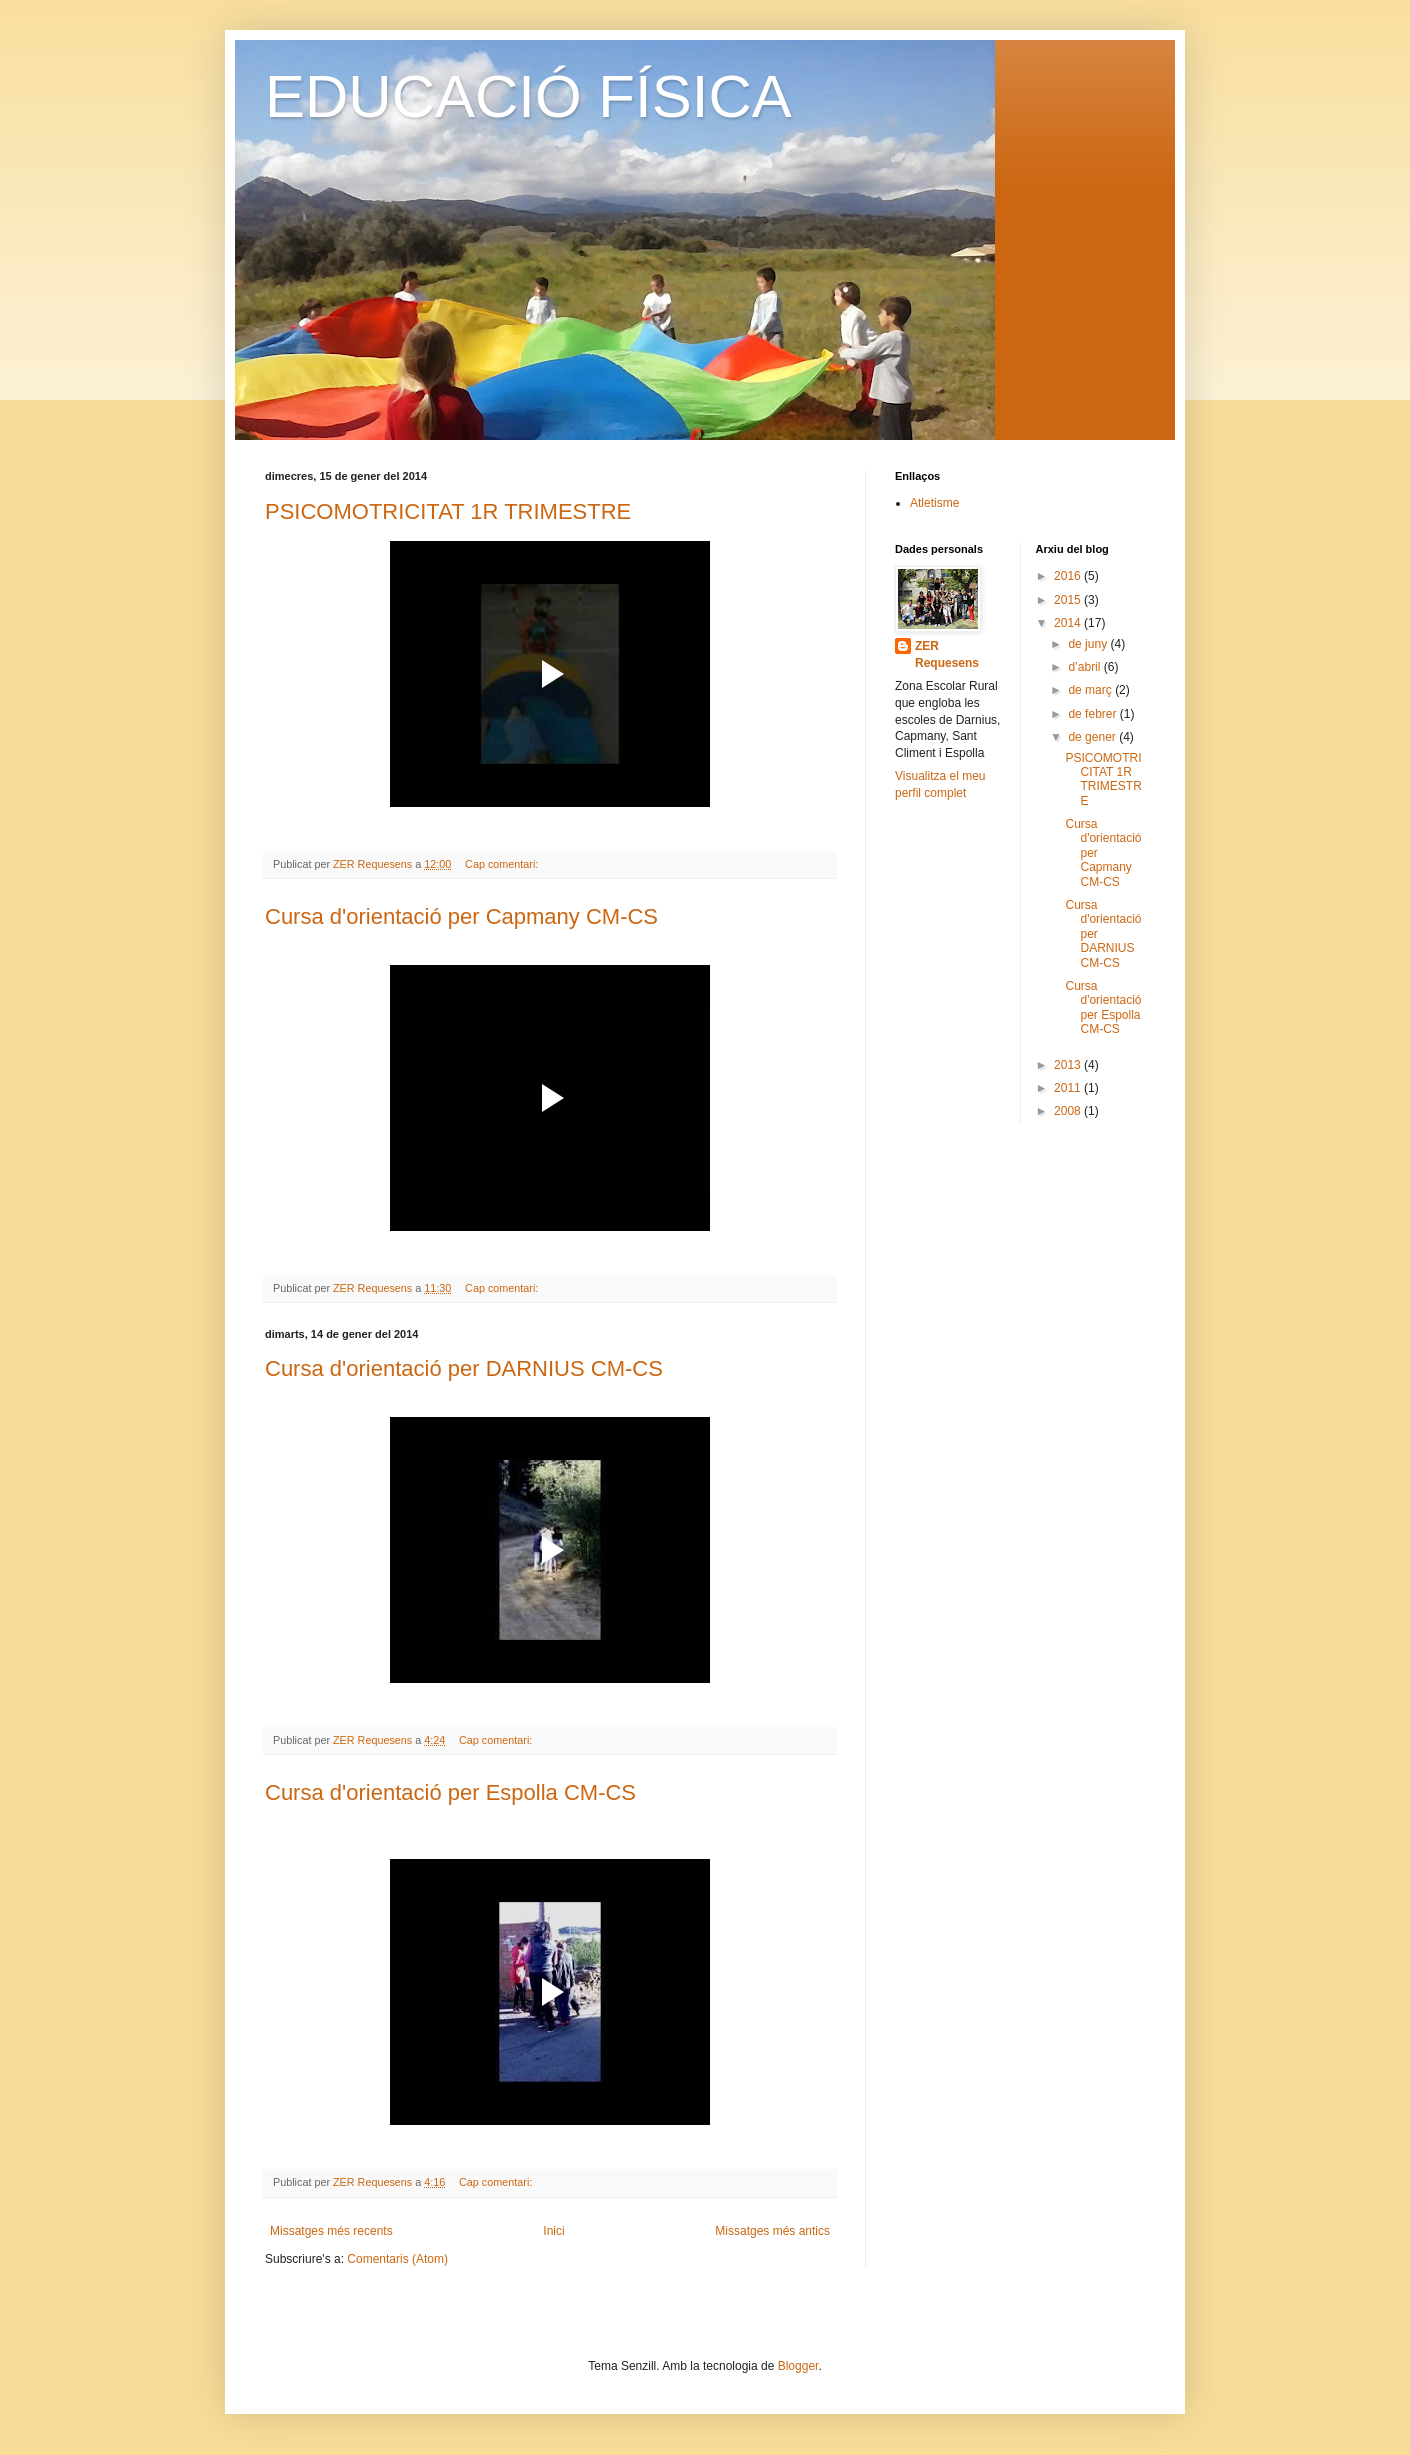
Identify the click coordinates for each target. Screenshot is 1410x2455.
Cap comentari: (503, 864)
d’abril (1085, 667)
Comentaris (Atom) (397, 2259)
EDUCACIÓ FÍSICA (528, 96)
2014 (1069, 623)
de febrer (1093, 714)
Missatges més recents (331, 2231)
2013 (1069, 1065)
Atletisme (934, 503)
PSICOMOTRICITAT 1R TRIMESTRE (448, 511)
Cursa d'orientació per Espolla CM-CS (450, 1792)
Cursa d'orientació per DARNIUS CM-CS (464, 1368)
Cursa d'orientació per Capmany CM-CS (461, 916)
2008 (1069, 1111)
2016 (1069, 576)
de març (1091, 690)
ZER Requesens (947, 654)
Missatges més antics (772, 2231)
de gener (1093, 737)
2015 (1069, 600)
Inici (553, 2231)
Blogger (798, 2366)
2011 (1069, 1088)
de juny (1089, 644)
